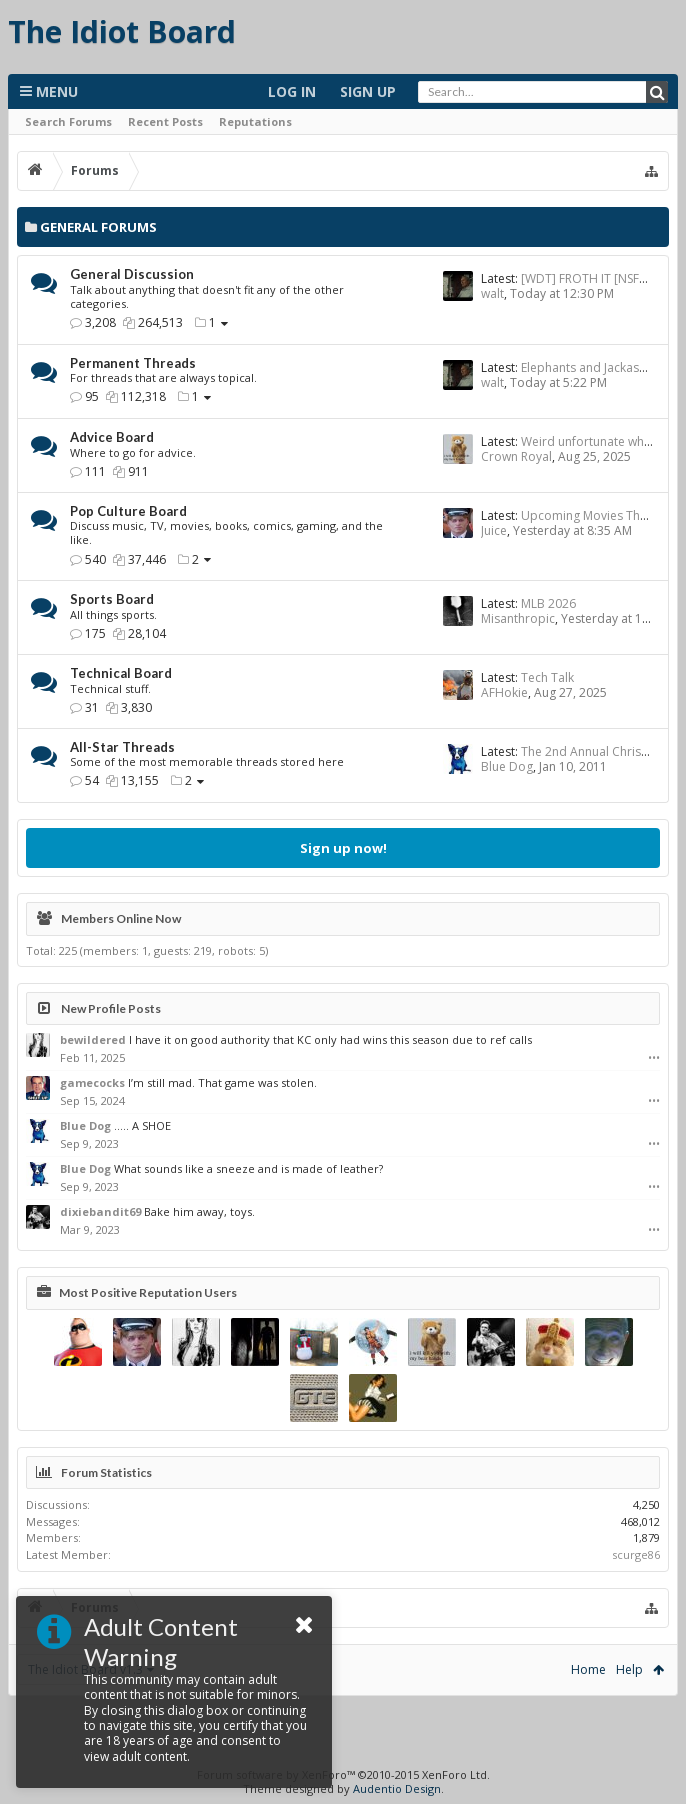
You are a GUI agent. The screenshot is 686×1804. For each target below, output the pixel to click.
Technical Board (121, 673)
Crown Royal (516, 456)
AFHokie (504, 692)
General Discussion (132, 274)
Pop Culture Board (128, 511)
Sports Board (112, 599)
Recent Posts (165, 121)
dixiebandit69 (100, 1211)
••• (654, 1058)
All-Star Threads (122, 747)
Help (629, 1669)
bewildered (93, 1039)
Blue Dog (507, 766)
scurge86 (636, 1554)
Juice (494, 530)
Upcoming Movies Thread (594, 515)
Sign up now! (343, 848)
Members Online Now (121, 918)
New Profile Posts (111, 1008)
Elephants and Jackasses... (594, 367)
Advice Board (112, 437)
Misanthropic (518, 618)
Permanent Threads (133, 363)
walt (492, 293)
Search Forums (68, 121)
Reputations (255, 121)
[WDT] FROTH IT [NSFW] (587, 278)
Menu (49, 91)
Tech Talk (547, 677)
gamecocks (92, 1082)
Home (588, 1669)
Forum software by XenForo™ (343, 1774)
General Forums (98, 227)
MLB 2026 (548, 603)
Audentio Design (397, 1788)
